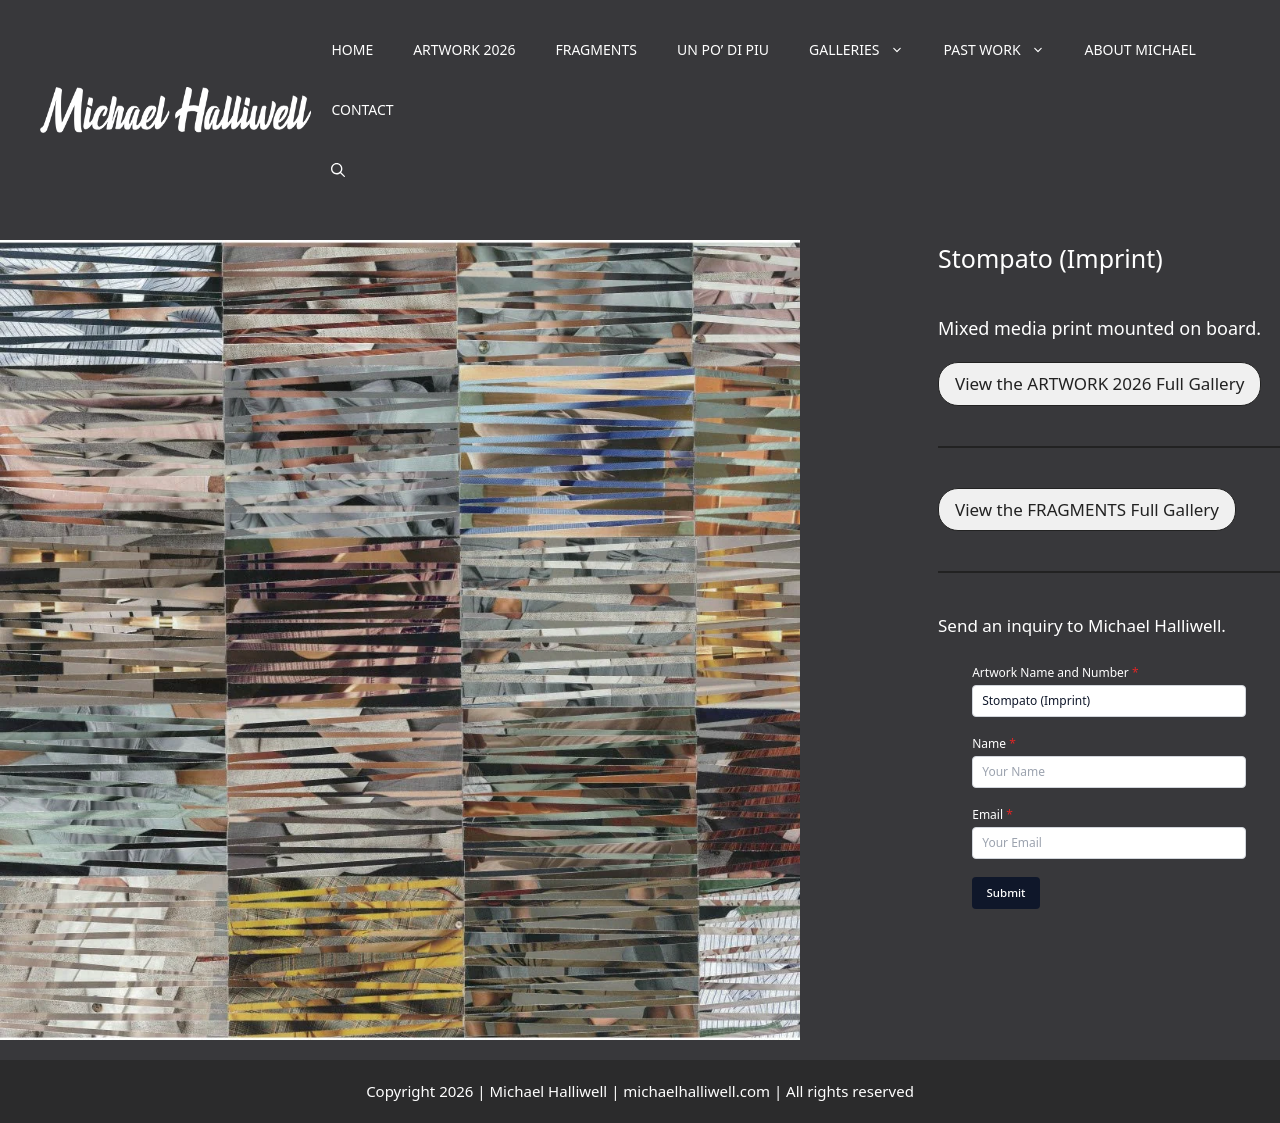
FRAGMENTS (595, 49)
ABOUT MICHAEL (1140, 49)
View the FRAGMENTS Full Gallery (1087, 509)
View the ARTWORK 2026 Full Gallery (1099, 383)
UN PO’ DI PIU (723, 49)
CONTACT (362, 109)
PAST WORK (1004, 50)
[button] (338, 170)
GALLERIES (866, 50)
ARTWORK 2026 (464, 49)
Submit (1006, 892)
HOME (352, 49)
